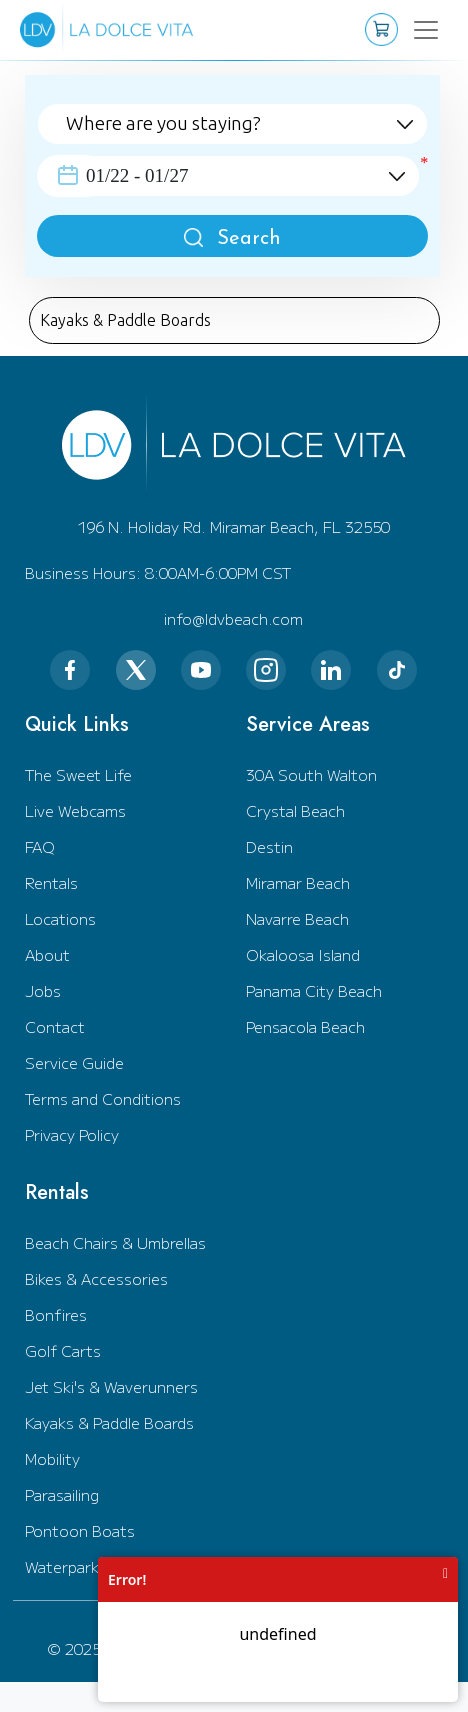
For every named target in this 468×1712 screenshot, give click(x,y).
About (47, 954)
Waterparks (66, 1566)
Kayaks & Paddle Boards (109, 1422)
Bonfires (56, 1314)
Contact (55, 1026)
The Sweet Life (78, 774)
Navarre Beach (297, 918)
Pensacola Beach (305, 1026)
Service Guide (74, 1062)
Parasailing (62, 1494)
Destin (269, 846)
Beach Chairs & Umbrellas (115, 1242)
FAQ (40, 846)
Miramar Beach (298, 882)
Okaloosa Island (303, 954)
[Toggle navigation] (417, 30)
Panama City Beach (314, 990)
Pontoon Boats (80, 1530)
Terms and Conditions (103, 1098)
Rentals (51, 882)
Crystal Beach (295, 810)
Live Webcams (75, 810)
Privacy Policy (72, 1134)
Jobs (43, 990)
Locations (60, 918)
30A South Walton (311, 774)
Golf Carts (63, 1350)
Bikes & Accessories (96, 1278)
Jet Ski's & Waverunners (111, 1386)
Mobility (52, 1458)
